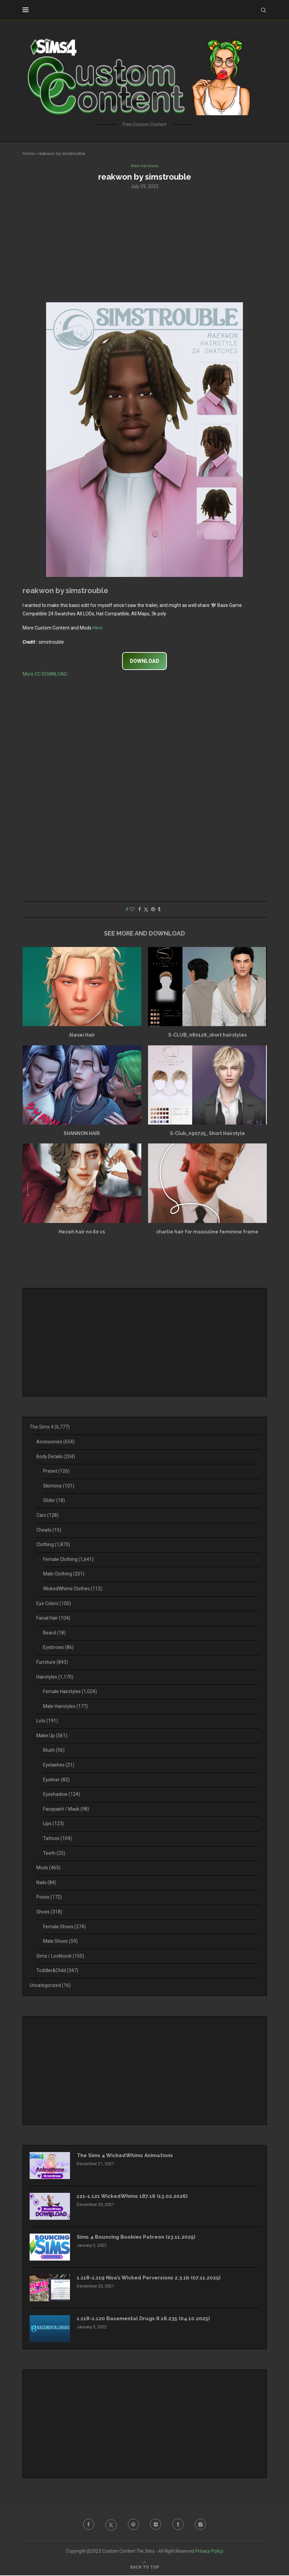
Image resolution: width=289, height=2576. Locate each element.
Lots (47, 1721)
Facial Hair (53, 1618)
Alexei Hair (82, 1035)
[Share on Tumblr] (159, 909)
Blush (54, 1750)
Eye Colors (53, 1603)
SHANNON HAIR (82, 1133)
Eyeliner (56, 1780)
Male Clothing (63, 1574)
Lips (53, 1824)
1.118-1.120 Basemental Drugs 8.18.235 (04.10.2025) (145, 2319)
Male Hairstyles (65, 1706)
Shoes (49, 1912)
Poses (49, 1897)
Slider (54, 1501)
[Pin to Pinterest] (153, 909)
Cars (47, 1516)
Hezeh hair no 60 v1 (82, 1232)
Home (28, 153)
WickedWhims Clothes (72, 1589)
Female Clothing (68, 1559)
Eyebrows (58, 1648)
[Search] (263, 10)
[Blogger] (202, 2525)
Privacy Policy (209, 2551)
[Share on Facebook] (139, 909)
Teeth (54, 1853)
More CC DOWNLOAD (45, 674)
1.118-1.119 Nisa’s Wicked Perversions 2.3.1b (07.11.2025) (151, 2278)
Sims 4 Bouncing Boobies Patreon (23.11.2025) (139, 2237)
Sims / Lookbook (60, 1956)
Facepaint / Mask (66, 1809)
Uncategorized (50, 1986)
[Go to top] (144, 2567)
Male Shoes (60, 1941)
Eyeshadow (61, 1795)
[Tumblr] (179, 2525)
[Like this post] (132, 909)
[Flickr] (156, 2525)
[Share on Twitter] (146, 910)
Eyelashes (58, 1765)
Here (98, 628)
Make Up (51, 1736)
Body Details (55, 1457)
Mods (48, 1868)
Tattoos (57, 1839)
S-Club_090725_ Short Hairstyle (207, 1133)
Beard (54, 1633)
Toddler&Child (57, 1971)
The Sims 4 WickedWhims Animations (128, 2156)
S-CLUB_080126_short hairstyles (207, 1035)
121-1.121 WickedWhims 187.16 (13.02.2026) (134, 2197)
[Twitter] (110, 2525)
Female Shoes (64, 1927)
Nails (46, 1882)
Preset (56, 1471)
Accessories (55, 1442)
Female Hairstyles (70, 1692)
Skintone (58, 1486)
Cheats (48, 1530)
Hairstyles (54, 1677)
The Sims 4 (50, 1427)
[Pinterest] (133, 2525)
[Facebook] (86, 2525)
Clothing (53, 1545)
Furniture (52, 1662)
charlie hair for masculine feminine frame (207, 1232)
